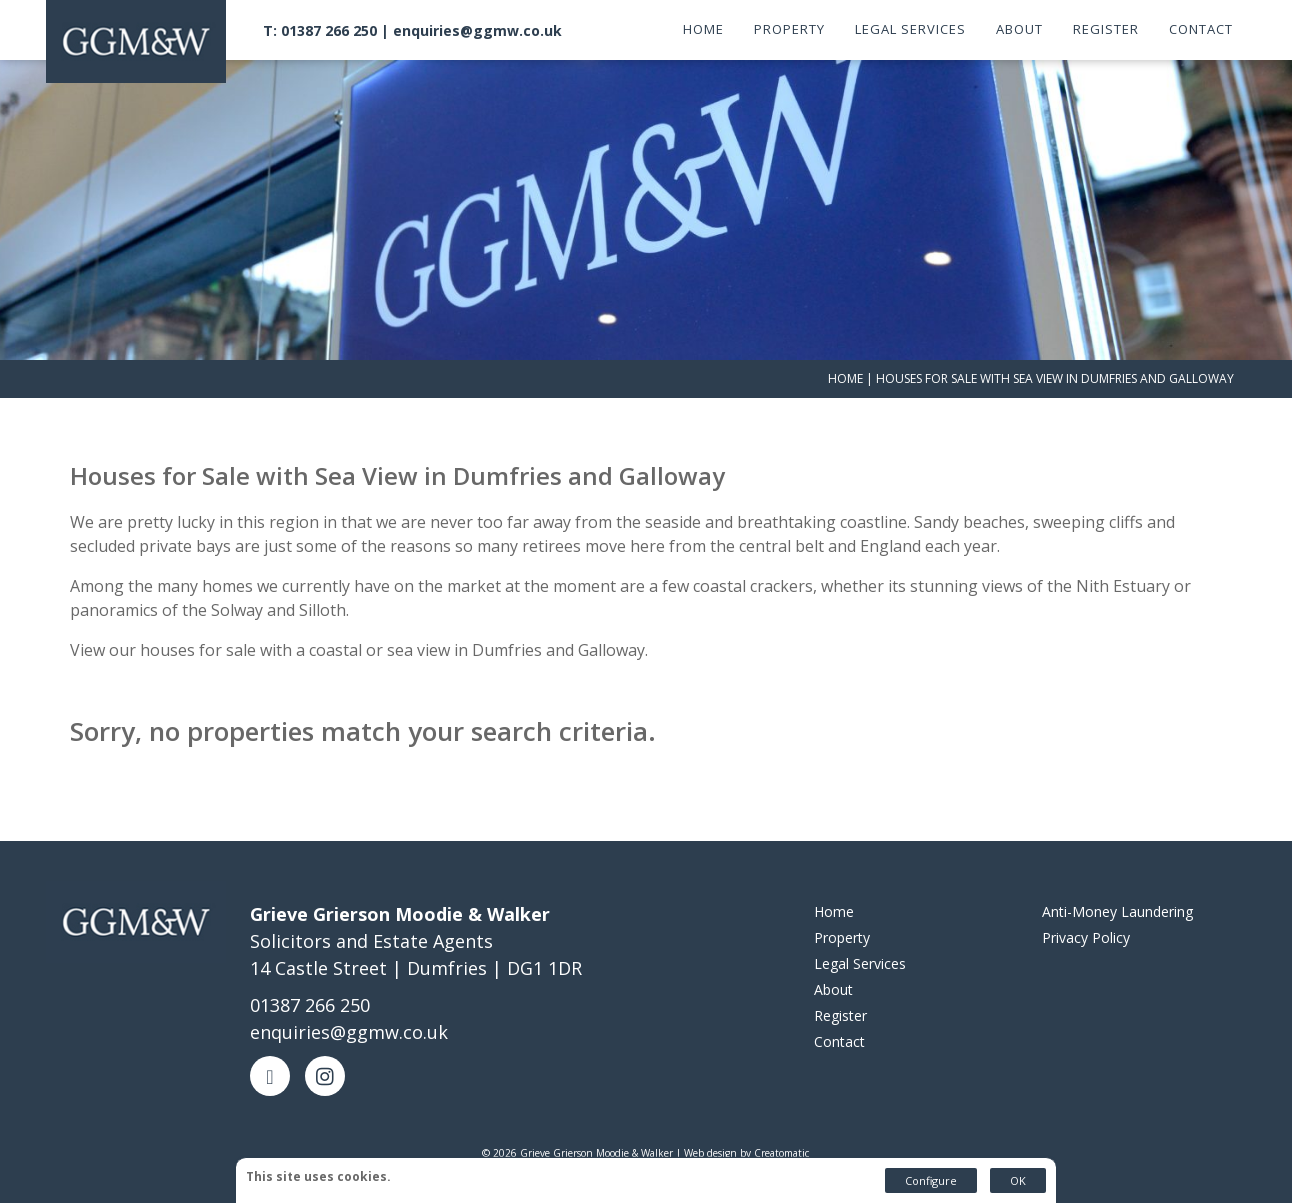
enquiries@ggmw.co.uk (477, 30)
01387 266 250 (310, 1005)
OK (1018, 1180)
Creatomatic (781, 1153)
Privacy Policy (1086, 937)
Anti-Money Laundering (1117, 911)
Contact (1201, 29)
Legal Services (910, 29)
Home (703, 29)
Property (789, 29)
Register (1106, 29)
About (1019, 29)
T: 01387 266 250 (320, 30)
